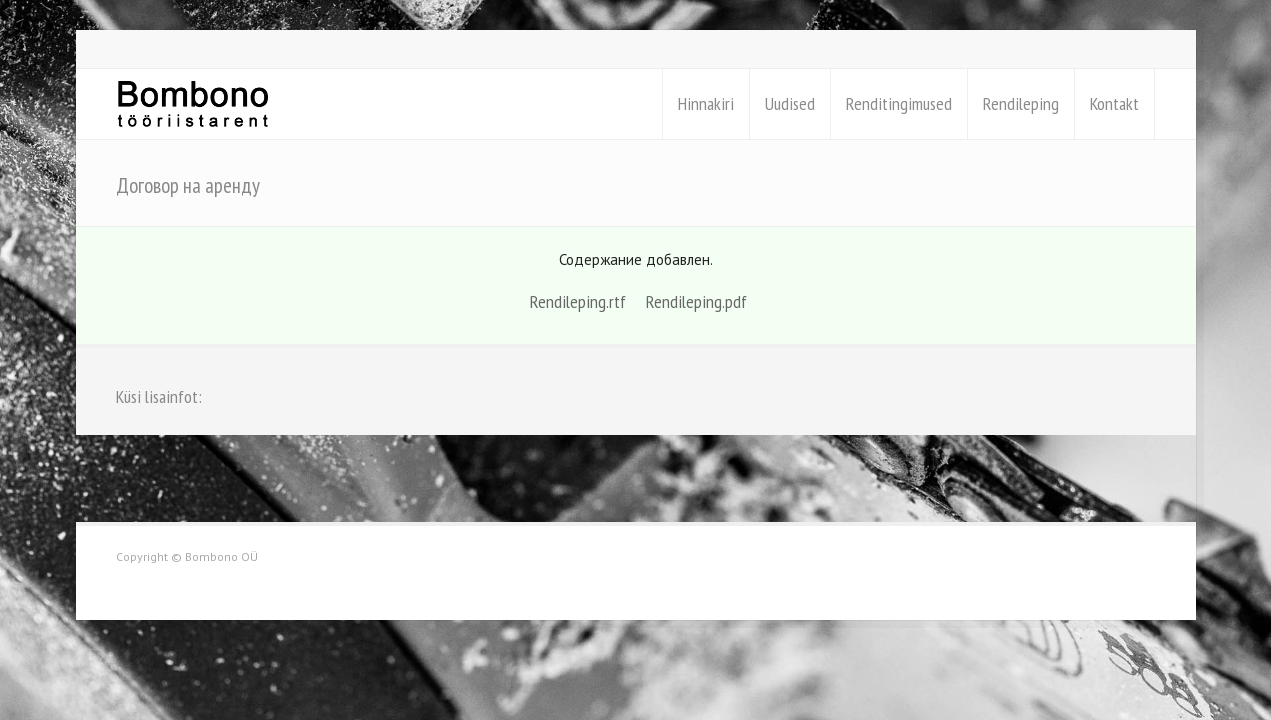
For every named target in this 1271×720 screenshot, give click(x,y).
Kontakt (1114, 103)
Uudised (790, 103)
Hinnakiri (706, 103)
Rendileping (1021, 103)
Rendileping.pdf (696, 301)
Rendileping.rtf (578, 301)
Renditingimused (899, 103)
